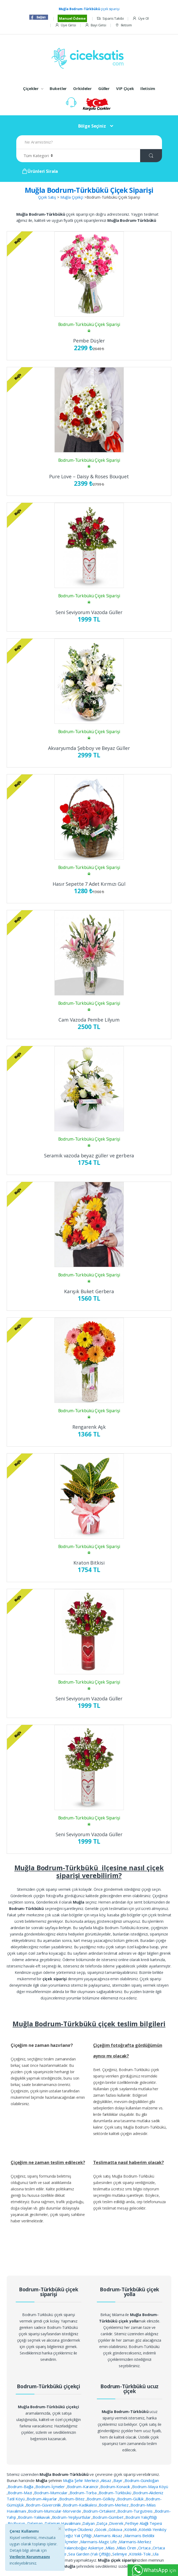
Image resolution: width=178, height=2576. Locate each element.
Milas (111, 2547)
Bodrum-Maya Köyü (150, 2486)
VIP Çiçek (125, 88)
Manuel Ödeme (72, 18)
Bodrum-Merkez (114, 2505)
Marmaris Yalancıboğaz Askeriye (75, 2547)
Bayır (118, 2480)
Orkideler (82, 88)
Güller (104, 88)
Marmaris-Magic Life (99, 2541)
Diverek (116, 2523)
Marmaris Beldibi (139, 2535)
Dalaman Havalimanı (63, 2523)
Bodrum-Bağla (21, 2486)
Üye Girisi (65, 25)
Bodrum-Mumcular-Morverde (55, 2511)
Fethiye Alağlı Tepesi (143, 2523)
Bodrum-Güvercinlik (44, 2505)
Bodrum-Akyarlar (42, 2498)
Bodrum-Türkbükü (115, 2492)
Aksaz (106, 2480)
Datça (102, 2523)
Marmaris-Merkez (135, 2541)
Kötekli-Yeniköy (153, 2529)
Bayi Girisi (95, 25)
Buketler (58, 88)
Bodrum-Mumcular (51, 2492)
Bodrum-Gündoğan (142, 2480)
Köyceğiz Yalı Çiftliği (75, 2535)
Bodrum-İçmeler (50, 2486)
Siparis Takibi (110, 18)
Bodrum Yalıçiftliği (141, 2517)
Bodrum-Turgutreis (135, 2511)
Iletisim (123, 25)
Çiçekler (31, 88)
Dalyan (89, 2523)
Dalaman (35, 2523)
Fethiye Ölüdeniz (78, 2529)
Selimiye (120, 2554)
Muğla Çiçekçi (71, 197)
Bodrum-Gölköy (101, 2498)
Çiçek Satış (47, 197)
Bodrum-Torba (84, 2492)
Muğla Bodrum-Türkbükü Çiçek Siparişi (89, 190)
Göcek (101, 2529)
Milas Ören (127, 2547)
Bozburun (17, 2523)
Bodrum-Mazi (20, 2492)
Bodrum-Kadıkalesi (80, 2505)
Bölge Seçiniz (92, 126)
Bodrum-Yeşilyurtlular (72, 2517)
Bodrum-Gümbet (108, 2517)
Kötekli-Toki (140, 2554)
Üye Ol (140, 18)
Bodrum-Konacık (115, 2486)
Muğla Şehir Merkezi (81, 2480)
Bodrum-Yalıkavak (34, 2517)
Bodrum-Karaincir (83, 2486)
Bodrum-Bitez (72, 2498)
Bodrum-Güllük (131, 2498)
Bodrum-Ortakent (100, 2511)
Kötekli (131, 2529)
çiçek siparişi (89, 9)
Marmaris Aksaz (108, 2535)
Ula (156, 2554)
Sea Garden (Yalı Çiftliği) (89, 2554)
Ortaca (145, 2547)
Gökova (116, 2529)
